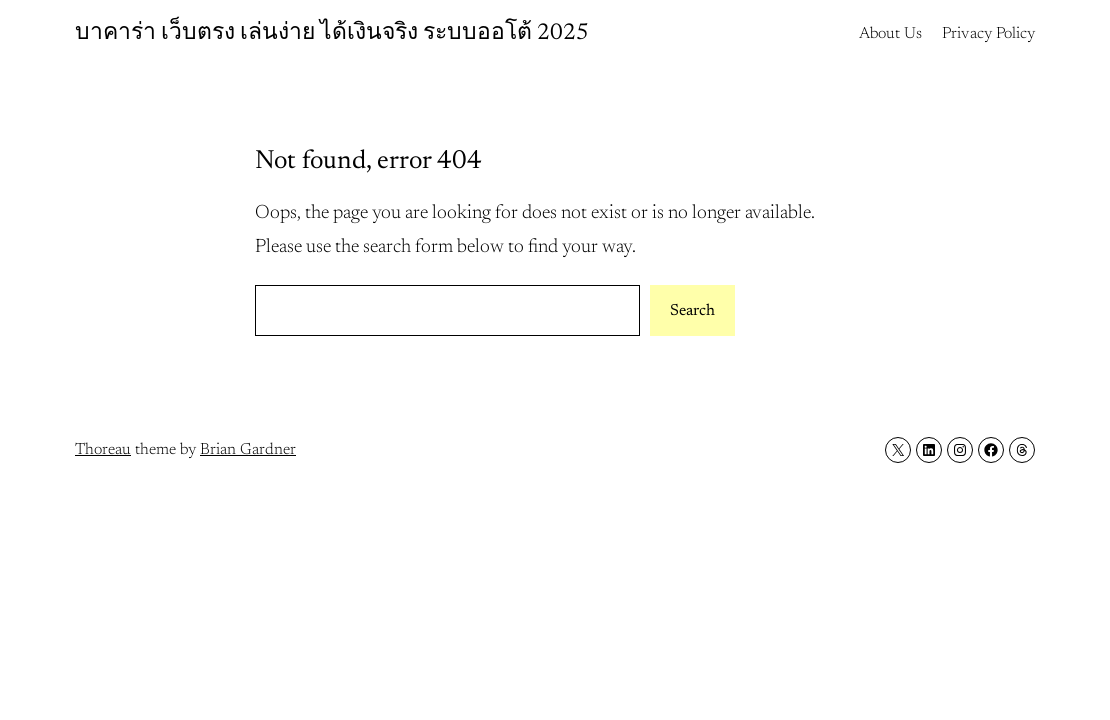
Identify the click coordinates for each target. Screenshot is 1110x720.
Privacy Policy (988, 34)
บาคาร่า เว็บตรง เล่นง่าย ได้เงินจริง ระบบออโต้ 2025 (332, 33)
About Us (890, 34)
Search (692, 311)
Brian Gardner (248, 450)
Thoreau (103, 450)
